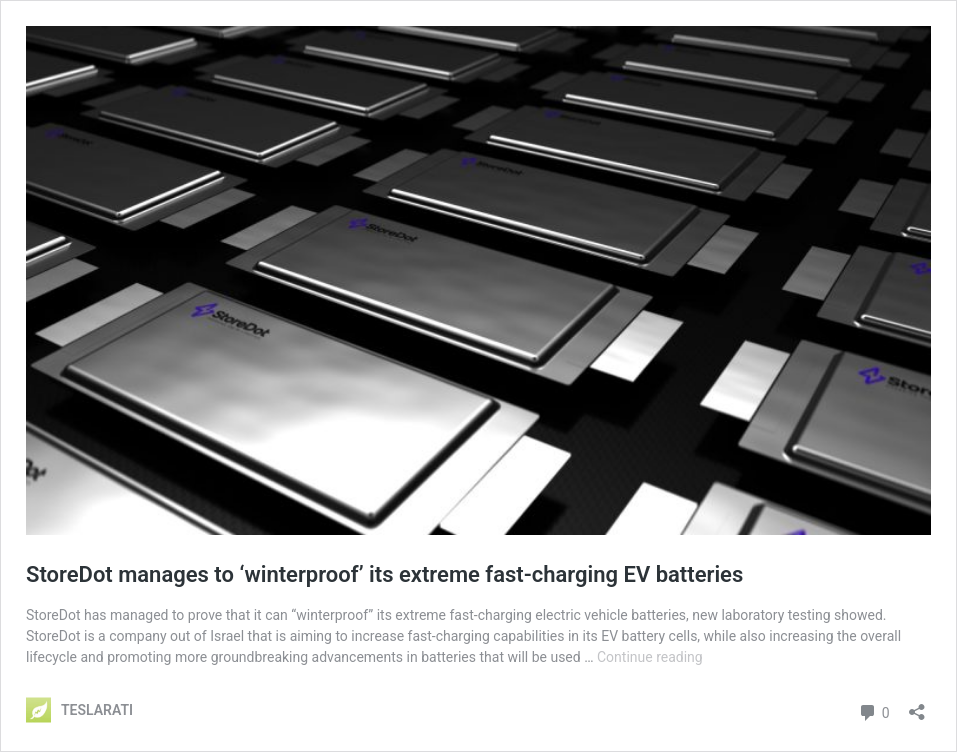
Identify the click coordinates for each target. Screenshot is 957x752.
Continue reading (650, 657)
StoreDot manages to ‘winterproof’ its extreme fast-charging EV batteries (384, 574)
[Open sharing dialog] (917, 705)
